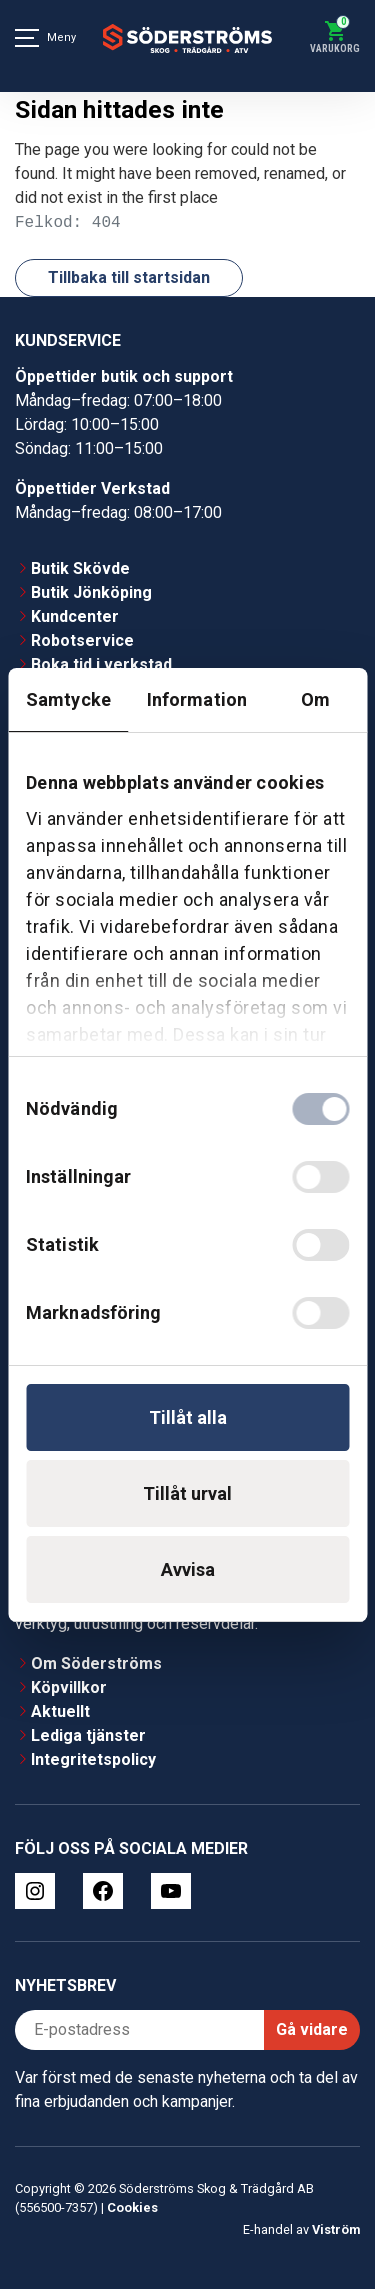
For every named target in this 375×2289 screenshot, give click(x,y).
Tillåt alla (188, 1417)
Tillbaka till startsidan (129, 277)
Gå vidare (312, 2029)
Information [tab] (197, 699)
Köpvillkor (69, 1687)
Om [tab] (315, 699)
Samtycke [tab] (68, 699)
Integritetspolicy (93, 1759)
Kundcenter (75, 616)
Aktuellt (60, 1711)
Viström (336, 2229)
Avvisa (188, 1569)
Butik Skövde (80, 568)
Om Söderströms (96, 1663)
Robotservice (82, 640)
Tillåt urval (187, 1493)
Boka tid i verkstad (101, 664)
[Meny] (27, 38)
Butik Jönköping (91, 592)
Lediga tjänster (88, 1735)
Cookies (132, 2207)
